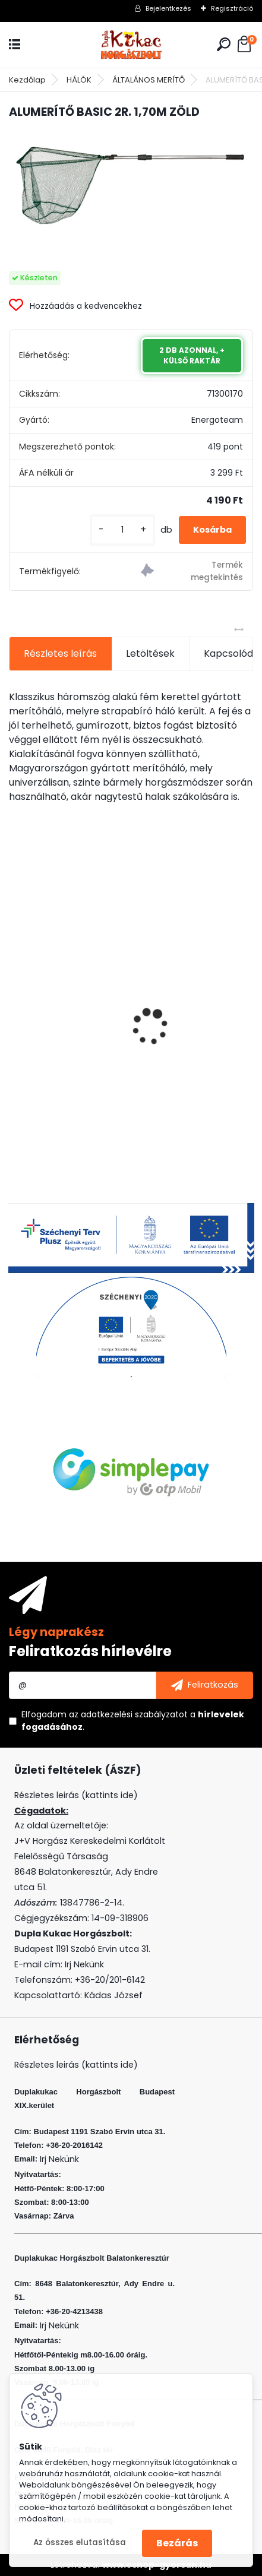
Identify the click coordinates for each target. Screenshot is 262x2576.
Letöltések (150, 653)
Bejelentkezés (168, 8)
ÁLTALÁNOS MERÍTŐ (148, 80)
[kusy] (122, 530)
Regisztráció (232, 8)
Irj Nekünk (84, 1964)
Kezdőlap (27, 80)
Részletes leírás (60, 653)
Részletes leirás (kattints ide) (76, 2065)
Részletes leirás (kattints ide (74, 1795)
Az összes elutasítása (79, 2542)
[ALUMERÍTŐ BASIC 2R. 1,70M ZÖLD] (131, 184)
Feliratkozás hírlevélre (90, 1651)
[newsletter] (204, 1685)
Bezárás (177, 2543)
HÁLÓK (79, 80)
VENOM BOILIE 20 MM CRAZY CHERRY (98, 1058)
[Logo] (131, 45)
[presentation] (15, 1006)
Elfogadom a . (132, 1720)
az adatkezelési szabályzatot (128, 1714)
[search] (223, 44)
